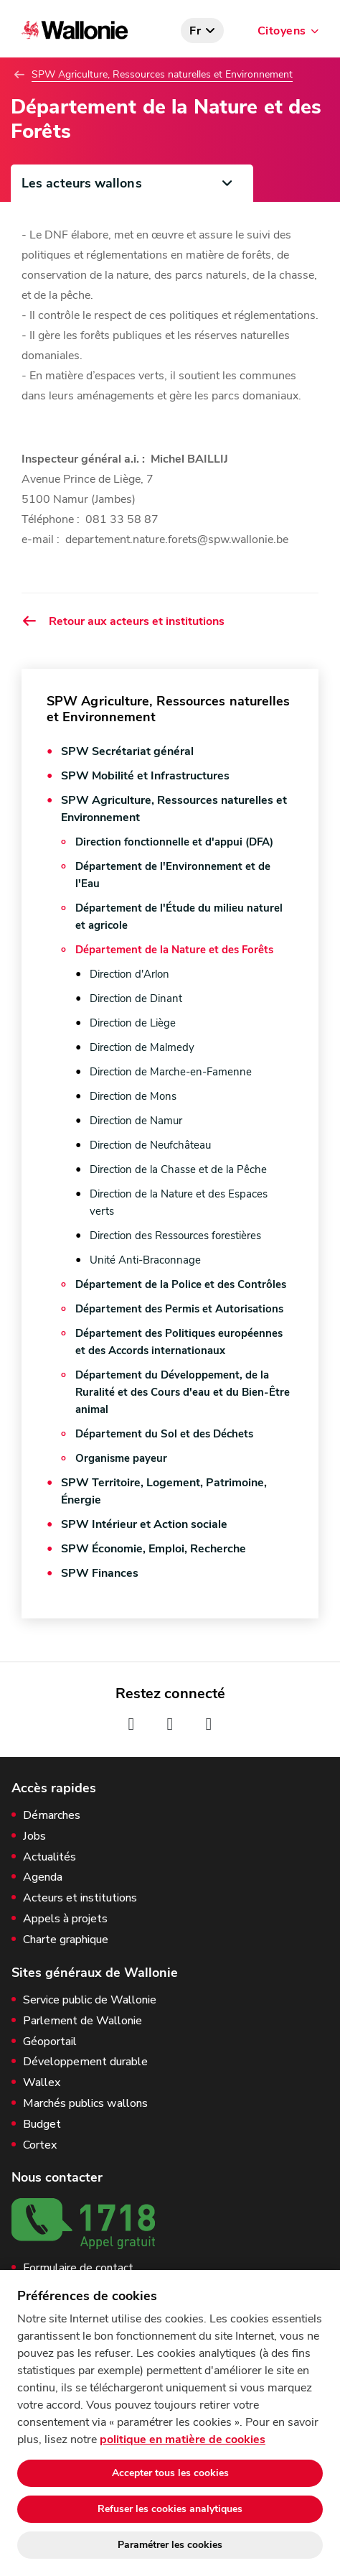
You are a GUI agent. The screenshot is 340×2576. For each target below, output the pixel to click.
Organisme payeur (121, 1458)
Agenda (42, 1877)
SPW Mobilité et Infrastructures (145, 776)
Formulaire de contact (78, 2268)
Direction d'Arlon (129, 974)
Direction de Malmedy (142, 1047)
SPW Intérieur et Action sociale (144, 1524)
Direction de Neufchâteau (150, 1145)
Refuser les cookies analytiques (170, 2509)
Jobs (34, 1836)
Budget (42, 2124)
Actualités (49, 1857)
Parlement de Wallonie (82, 2021)
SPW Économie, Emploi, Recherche (153, 1549)
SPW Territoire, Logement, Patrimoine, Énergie (164, 1491)
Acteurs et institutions (80, 1898)
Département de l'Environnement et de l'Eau (172, 875)
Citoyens (282, 31)
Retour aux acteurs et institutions (123, 621)
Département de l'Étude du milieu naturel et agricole (179, 916)
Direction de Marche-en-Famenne (171, 1072)
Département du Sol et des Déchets (164, 1434)
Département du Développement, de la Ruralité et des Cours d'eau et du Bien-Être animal (182, 1392)
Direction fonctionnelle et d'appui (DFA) (174, 842)
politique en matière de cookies (182, 2439)
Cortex (40, 2145)
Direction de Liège (133, 1023)
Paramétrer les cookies (170, 2545)
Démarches (51, 1815)
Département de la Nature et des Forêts (174, 949)
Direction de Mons (133, 1096)
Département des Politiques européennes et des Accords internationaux (179, 1342)
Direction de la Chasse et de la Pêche (178, 1169)
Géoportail (50, 2041)
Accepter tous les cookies (170, 2473)
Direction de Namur (136, 1120)
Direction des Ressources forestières (175, 1235)
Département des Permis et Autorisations (179, 1309)
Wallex (41, 2082)
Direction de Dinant (136, 998)
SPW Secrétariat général (127, 751)
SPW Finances (99, 1573)
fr (195, 31)
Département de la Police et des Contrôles (180, 1284)
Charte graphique (65, 1939)
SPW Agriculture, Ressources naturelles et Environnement (162, 74)
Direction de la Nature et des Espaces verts (179, 1202)
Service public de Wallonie (89, 2000)
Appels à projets (65, 1919)
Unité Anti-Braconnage (145, 1260)
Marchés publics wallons (85, 2103)
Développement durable (85, 2062)
